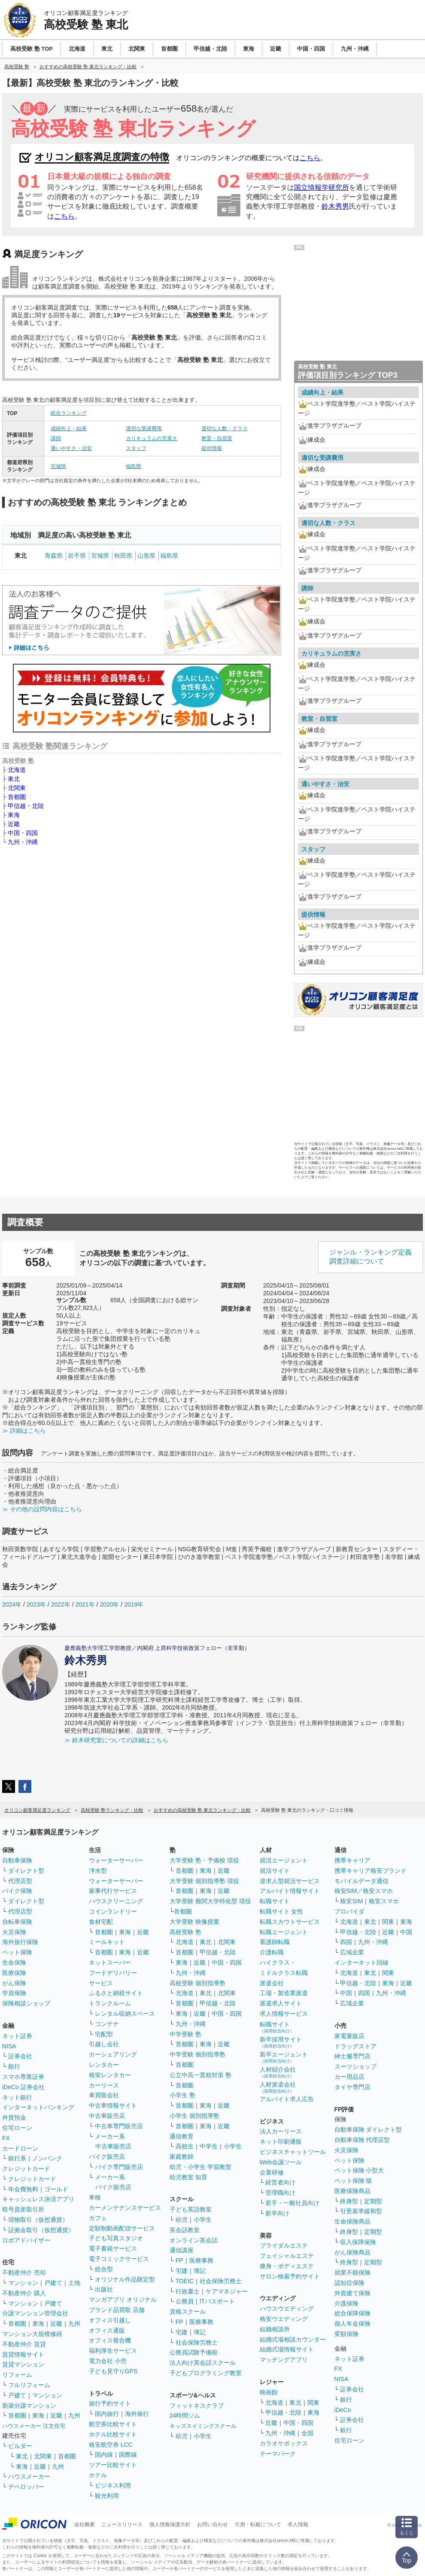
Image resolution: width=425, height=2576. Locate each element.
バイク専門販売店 (119, 2166)
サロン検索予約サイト (290, 2276)
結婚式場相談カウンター (293, 2339)
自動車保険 (17, 1860)
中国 (406, 1932)
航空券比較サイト (113, 2424)
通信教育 (182, 2136)
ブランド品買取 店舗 (117, 2309)
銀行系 (17, 2158)
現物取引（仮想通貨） (38, 2219)
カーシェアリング (113, 2054)
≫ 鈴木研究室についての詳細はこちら (116, 1740)
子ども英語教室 (191, 2209)
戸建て (53, 2282)
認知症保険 (349, 2282)
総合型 (104, 2269)
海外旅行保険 (20, 1941)
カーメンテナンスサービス (125, 2207)
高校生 (185, 2146)
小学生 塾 (182, 2095)
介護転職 (272, 1952)
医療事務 (201, 2260)
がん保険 (14, 1983)
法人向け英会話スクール (203, 2362)
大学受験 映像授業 (194, 1921)
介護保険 (346, 2303)
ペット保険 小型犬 (359, 2170)
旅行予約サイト (110, 2403)
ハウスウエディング (287, 2308)
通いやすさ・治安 (71, 448)
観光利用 (107, 2495)
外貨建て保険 (352, 2293)
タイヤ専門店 (352, 2087)
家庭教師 (182, 2156)
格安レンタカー (110, 2075)
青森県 (54, 555)
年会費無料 (23, 2189)
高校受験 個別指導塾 (197, 1983)
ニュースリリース (122, 2524)
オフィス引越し (110, 2320)
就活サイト (275, 1870)
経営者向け (280, 2182)
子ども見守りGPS (113, 2371)
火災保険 (14, 1932)
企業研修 (272, 2172)
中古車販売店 (107, 2115)
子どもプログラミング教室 (206, 2372)
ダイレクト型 (26, 1870)
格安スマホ (384, 1901)
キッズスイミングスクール (203, 2426)
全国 (307, 2433)
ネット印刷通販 (281, 2141)
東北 (14, 778)
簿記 (200, 2270)
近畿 (14, 823)
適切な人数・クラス (224, 428)
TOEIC (185, 2281)
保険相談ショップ (26, 2003)
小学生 (233, 2146)
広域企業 (352, 1952)
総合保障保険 (352, 2313)
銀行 (14, 2066)
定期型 (373, 2201)
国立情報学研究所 (321, 187)
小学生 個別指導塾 (194, 2115)
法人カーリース (281, 2131)
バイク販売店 (107, 2156)
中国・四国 (23, 832)
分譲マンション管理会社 (35, 2313)
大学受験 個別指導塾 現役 (204, 1880)
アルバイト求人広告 (287, 2099)
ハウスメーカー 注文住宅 (33, 2426)
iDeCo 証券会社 (23, 2087)
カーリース (104, 2085)
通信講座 (182, 2250)
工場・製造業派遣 (284, 1993)
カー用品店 (349, 2076)
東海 (14, 814)
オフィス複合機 (110, 2340)
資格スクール (188, 2311)
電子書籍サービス (113, 2248)
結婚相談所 (275, 2329)
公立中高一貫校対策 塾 (200, 2075)
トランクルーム (110, 2003)
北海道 (17, 769)
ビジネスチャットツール (293, 2151)
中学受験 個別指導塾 (197, 2054)
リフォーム (17, 2374)
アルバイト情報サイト (290, 1890)
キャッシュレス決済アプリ (38, 2199)
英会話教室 (185, 2230)
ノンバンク (47, 2158)
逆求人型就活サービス (290, 1880)
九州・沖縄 (23, 841)
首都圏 (17, 796)
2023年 (36, 1604)
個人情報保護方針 (170, 2524)
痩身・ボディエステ (287, 2266)
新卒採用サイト (281, 2042)
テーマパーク (278, 2453)
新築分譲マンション (29, 2405)
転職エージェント (284, 1932)
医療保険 (14, 1972)
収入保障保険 (358, 2242)
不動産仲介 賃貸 (24, 2344)
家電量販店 (349, 2035)
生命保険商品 (352, 2221)
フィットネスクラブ (197, 2405)
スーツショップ (355, 2066)
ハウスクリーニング (116, 1901)
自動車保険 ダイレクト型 (368, 2129)
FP (179, 2260)
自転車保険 (17, 1921)
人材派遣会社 (278, 2087)
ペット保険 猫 (353, 2180)
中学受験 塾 (185, 2034)
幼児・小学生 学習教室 (200, 2166)
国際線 (128, 2454)
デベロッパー (26, 2486)
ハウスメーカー (29, 2476)
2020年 (109, 1604)
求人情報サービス (284, 2013)
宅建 (182, 2270)
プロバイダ (349, 1911)
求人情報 (298, 2524)
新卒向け (277, 2213)
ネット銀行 (17, 2097)
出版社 (104, 2289)
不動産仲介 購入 (24, 2293)
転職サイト (275, 1901)
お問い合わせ (212, 2524)
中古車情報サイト (113, 2105)
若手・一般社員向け (292, 2202)
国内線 (104, 2454)
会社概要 (84, 2524)
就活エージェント (284, 1860)
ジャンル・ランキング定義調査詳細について (370, 1257)
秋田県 (123, 555)
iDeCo (342, 2409)
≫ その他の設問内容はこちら (42, 1509)
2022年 (60, 1604)
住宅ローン (17, 2127)
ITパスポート (217, 2301)
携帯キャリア (352, 1860)
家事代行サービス (113, 1890)
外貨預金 (14, 2117)
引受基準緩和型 (361, 2211)
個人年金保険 (352, 2323)
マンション (23, 2282)
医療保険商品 (352, 2190)
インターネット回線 (361, 1962)
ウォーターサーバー (116, 1860)
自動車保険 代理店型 (362, 2139)
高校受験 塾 (185, 1932)
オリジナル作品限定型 (125, 2279)
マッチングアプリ (284, 2359)
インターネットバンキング (38, 2107)
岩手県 (77, 555)
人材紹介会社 (278, 2072)
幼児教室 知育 (188, 2177)
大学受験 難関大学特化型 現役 (210, 1901)
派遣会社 (272, 1983)
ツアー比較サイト (113, 2464)
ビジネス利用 (113, 2485)
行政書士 (188, 2291)
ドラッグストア (355, 2046)
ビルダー (20, 2445)
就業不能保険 (352, 2272)
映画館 (269, 2392)
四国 (346, 1941)
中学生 (209, 2146)
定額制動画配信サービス (122, 2228)
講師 (56, 438)
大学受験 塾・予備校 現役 (204, 1860)
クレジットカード (26, 2168)
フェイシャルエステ (287, 2255)
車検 (95, 2197)
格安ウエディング (284, 2318)
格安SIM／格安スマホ (363, 1890)
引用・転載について (258, 2524)
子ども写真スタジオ (116, 2238)
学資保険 (14, 1993)
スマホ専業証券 (23, 2076)
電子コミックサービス (119, 2258)
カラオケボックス (284, 2443)
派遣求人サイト (281, 2003)
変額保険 (346, 2333)
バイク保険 (17, 1890)
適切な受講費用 (144, 428)
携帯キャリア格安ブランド (370, 1870)
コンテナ (107, 2023)
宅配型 (104, 2034)
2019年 (133, 1604)
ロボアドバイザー (26, 2240)
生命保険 (14, 1962)
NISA (9, 2046)
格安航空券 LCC (111, 2444)
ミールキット (107, 1941)
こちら (310, 157)
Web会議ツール (281, 2162)
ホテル (98, 2475)
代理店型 (20, 1880)
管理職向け (280, 2192)
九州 (74, 2323)
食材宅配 (101, 1921)
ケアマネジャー (227, 2291)
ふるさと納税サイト (116, 1993)
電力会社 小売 (108, 2360)
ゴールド (56, 2189)
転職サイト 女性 (282, 1911)
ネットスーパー (110, 1962)
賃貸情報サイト (23, 2354)
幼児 (182, 2219)
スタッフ (136, 448)
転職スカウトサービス (290, 1921)
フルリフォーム (29, 2385)
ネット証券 (17, 2035)
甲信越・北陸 (26, 805)
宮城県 (58, 466)
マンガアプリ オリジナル (123, 2299)
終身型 (349, 2201)
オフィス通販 (107, 2330)
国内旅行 (107, 2413)
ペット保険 (17, 1952)
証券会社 (20, 2056)
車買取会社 (104, 2095)
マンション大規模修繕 (32, 2333)
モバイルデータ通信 (361, 1880)
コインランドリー (113, 1911)
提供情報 (211, 448)
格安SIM (351, 1901)
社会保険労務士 (221, 2281)
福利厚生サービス (113, 2350)
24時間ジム (185, 2415)
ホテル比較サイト (113, 2434)
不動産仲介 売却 (24, 2272)
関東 (313, 2402)
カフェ (98, 2218)
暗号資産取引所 (23, 2209)
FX (6, 2138)
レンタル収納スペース (125, 2013)
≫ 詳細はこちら (24, 1430)
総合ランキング (69, 413)
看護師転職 (275, 1941)
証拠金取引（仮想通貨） (41, 2230)
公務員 (185, 2301)
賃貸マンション (23, 2364)
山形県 (146, 555)
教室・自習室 (216, 438)
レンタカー (104, 2064)
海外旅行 (137, 2413)
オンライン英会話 (194, 2240)
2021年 (84, 1604)
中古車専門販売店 (119, 2126)
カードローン (20, 2148)
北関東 (17, 787)
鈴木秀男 (335, 206)
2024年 (11, 1604)
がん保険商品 (352, 2252)
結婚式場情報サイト (287, 2349)
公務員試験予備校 (194, 2352)
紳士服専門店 (352, 2056)
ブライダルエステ (284, 2245)
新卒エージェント (284, 2057)
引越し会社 (104, 2044)
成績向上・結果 (69, 428)
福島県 (133, 466)
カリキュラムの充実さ (151, 438)
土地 (74, 2282)
